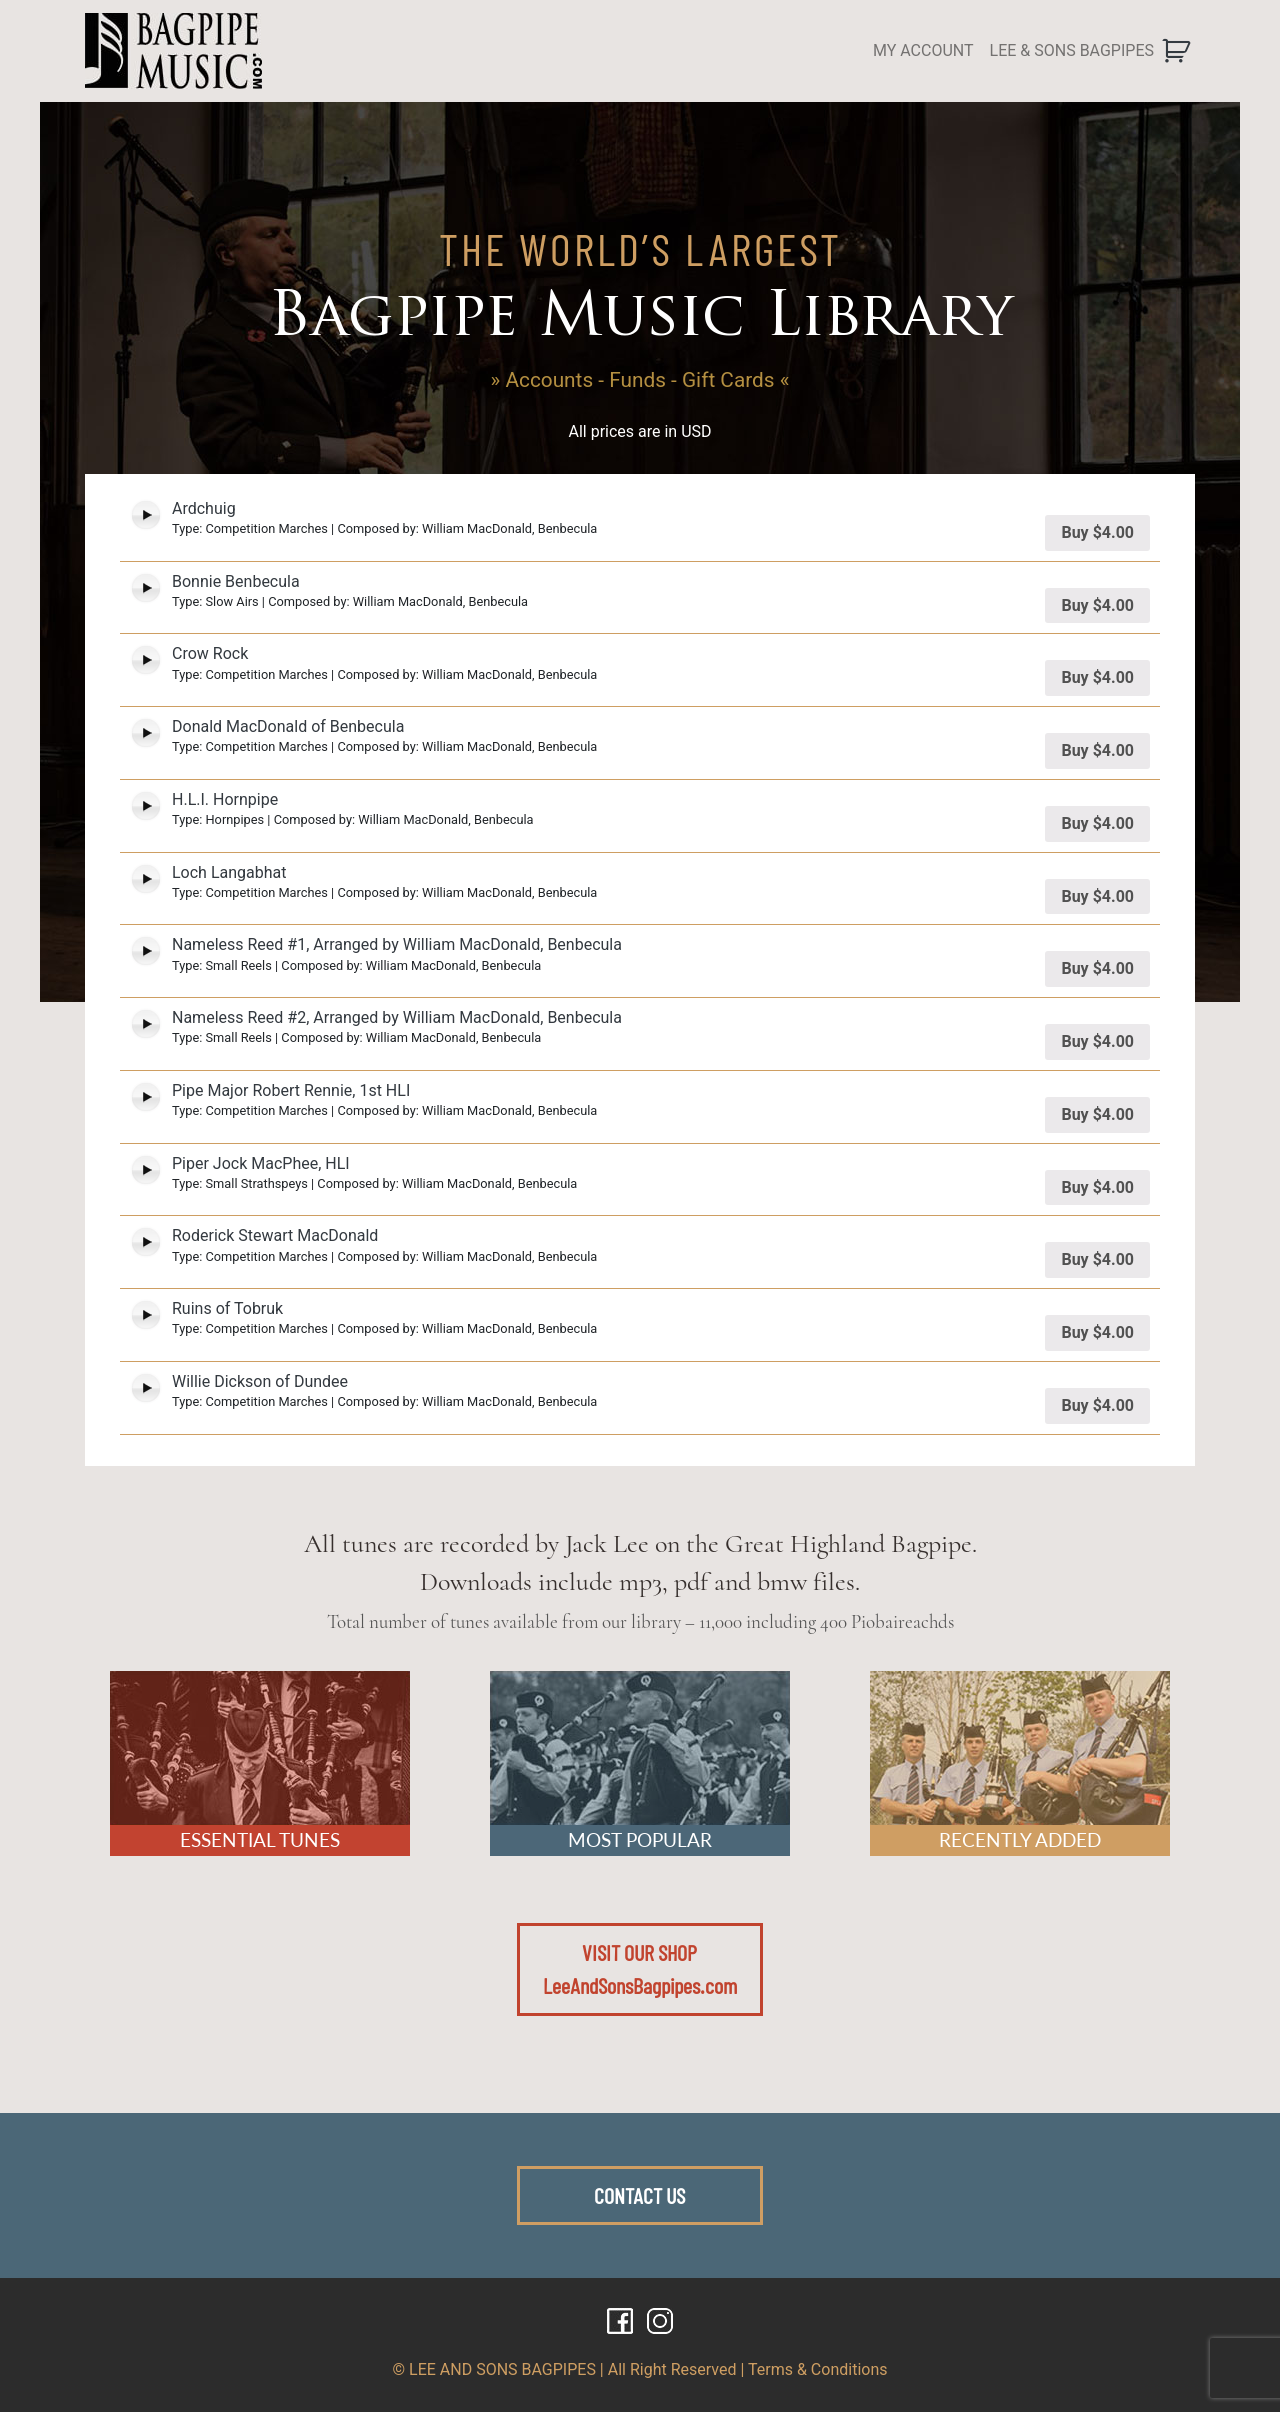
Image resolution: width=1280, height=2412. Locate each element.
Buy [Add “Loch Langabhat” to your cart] (1097, 896)
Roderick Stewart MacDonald (275, 1235)
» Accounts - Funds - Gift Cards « (640, 380)
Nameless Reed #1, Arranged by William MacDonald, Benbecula (397, 944)
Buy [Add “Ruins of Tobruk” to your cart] (1097, 1332)
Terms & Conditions (818, 2369)
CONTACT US (639, 2195)
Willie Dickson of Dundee (260, 1381)
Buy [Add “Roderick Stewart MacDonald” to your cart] (1097, 1259)
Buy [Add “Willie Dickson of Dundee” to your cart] (1097, 1405)
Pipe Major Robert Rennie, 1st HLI (291, 1090)
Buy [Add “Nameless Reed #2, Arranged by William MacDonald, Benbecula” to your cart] (1097, 1041)
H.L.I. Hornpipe (225, 799)
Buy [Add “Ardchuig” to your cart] (1097, 532)
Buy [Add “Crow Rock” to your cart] (1097, 677)
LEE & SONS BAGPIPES (1072, 50)
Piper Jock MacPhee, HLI (261, 1163)
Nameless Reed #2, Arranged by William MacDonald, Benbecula (397, 1017)
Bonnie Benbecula (236, 581)
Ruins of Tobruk (227, 1308)
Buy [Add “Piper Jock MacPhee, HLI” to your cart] (1097, 1187)
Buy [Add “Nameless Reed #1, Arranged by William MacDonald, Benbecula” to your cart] (1097, 968)
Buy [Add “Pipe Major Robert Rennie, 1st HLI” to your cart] (1097, 1114)
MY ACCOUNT (923, 50)
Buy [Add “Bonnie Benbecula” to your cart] (1097, 605)
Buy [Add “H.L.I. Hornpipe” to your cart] (1097, 823)
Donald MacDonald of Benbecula (288, 726)
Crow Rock (210, 653)
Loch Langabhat (229, 872)
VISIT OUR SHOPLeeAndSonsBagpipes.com (640, 1969)
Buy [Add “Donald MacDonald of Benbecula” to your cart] (1097, 750)
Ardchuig (204, 508)
